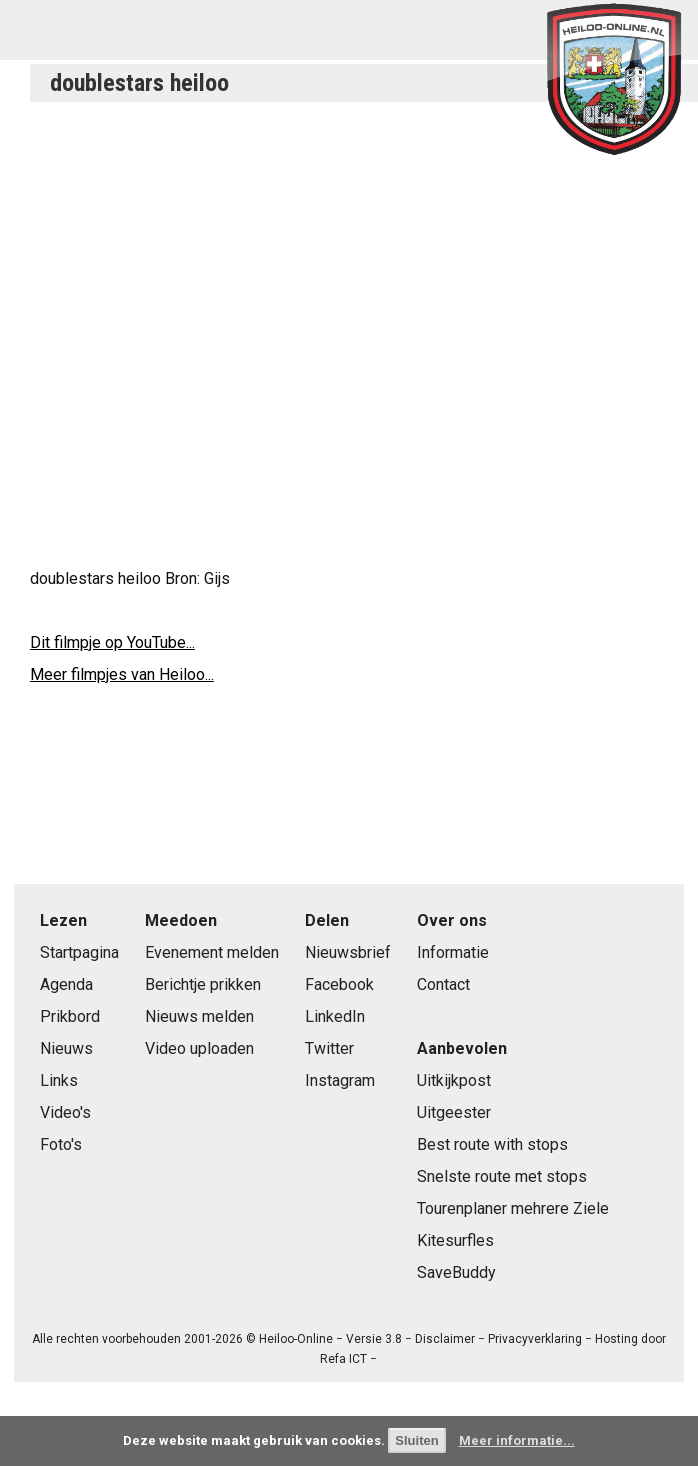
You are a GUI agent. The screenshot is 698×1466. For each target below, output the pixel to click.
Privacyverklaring (535, 1339)
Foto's (61, 1144)
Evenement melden (212, 952)
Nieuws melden (199, 1016)
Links (59, 1080)
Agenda (66, 984)
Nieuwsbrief (348, 952)
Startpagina (79, 952)
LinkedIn (335, 1016)
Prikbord (70, 1016)
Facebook (339, 984)
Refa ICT (343, 1359)
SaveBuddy (456, 1272)
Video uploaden (199, 1048)
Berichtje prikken (203, 984)
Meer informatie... (517, 1440)
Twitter (329, 1048)
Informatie (453, 952)
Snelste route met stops (502, 1176)
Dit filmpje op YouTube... (112, 642)
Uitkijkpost (454, 1080)
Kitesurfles (455, 1240)
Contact (443, 984)
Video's (65, 1112)
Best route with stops (492, 1144)
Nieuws (66, 1048)
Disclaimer (445, 1339)
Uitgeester (454, 1112)
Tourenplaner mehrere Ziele (513, 1208)
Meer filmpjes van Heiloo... (122, 674)
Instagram (340, 1080)
